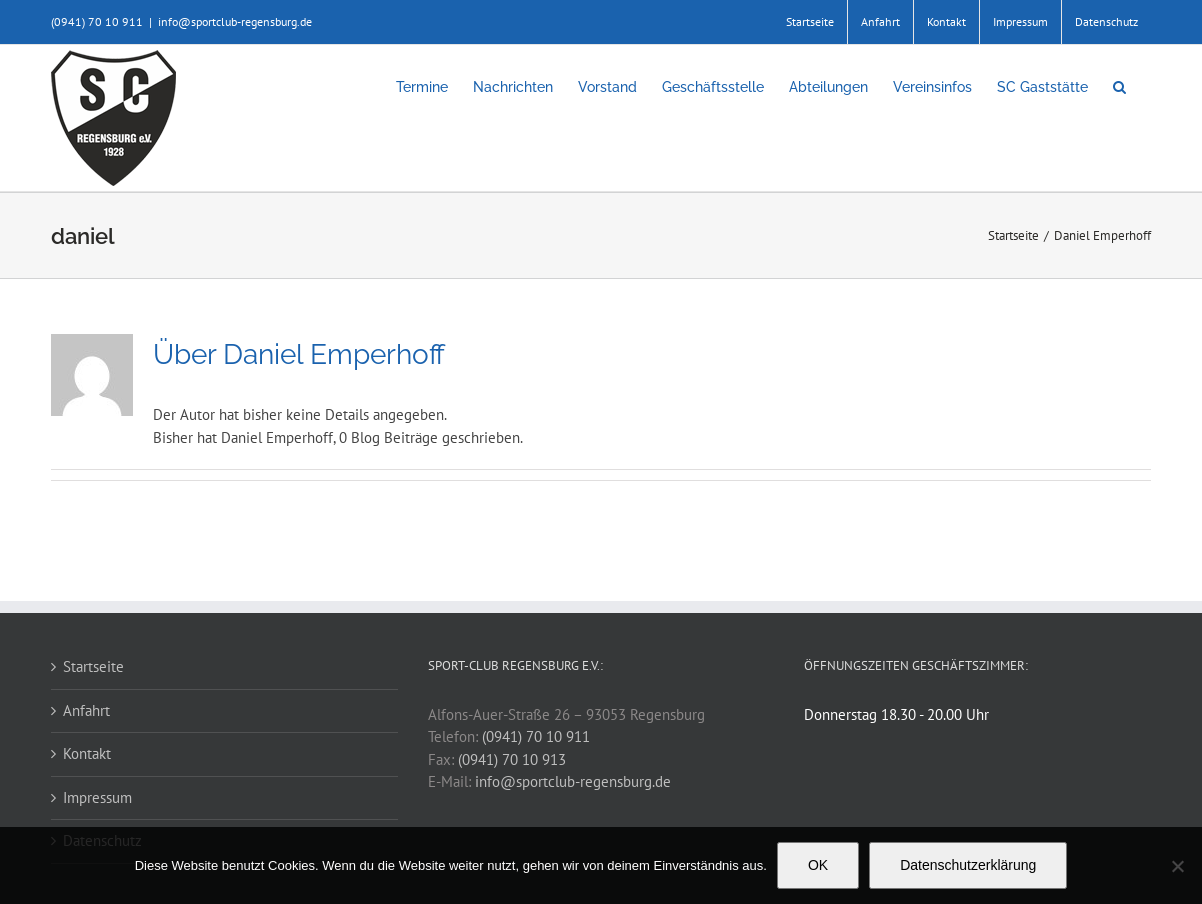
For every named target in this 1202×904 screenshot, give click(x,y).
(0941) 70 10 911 (536, 736)
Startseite (93, 666)
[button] (1119, 87)
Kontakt (87, 753)
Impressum (97, 797)
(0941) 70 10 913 (512, 759)
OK (818, 865)
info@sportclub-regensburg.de (235, 21)
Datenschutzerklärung (968, 865)
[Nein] (1177, 866)
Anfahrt (86, 710)
